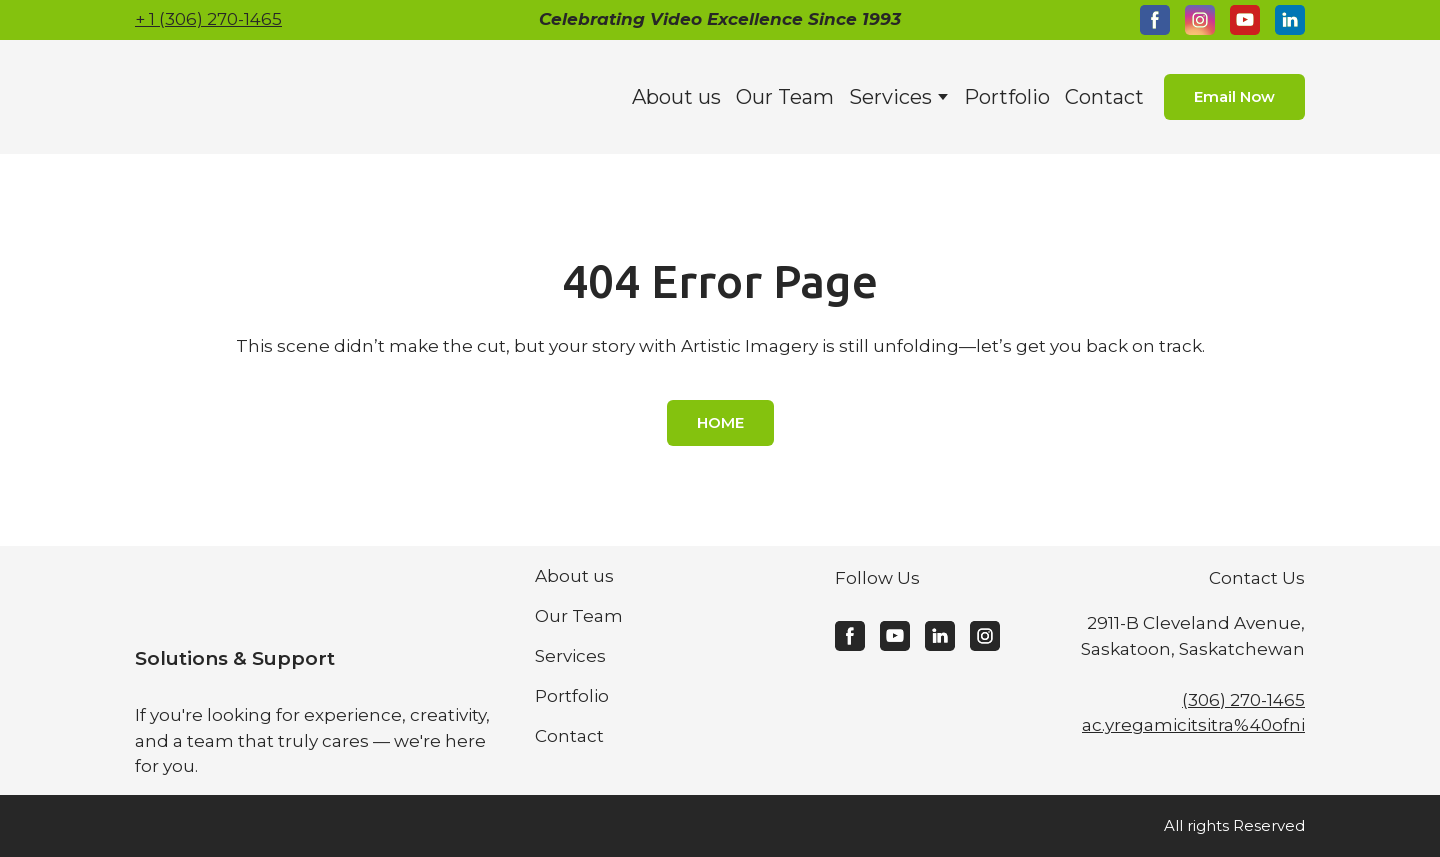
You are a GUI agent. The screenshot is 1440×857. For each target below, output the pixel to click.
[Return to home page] (273, 97)
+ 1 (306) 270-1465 (208, 19)
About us (676, 97)
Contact (1104, 97)
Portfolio (1007, 97)
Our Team (785, 97)
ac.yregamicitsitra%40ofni (1193, 725)
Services (890, 97)
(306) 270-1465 (1243, 700)
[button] (1155, 20)
